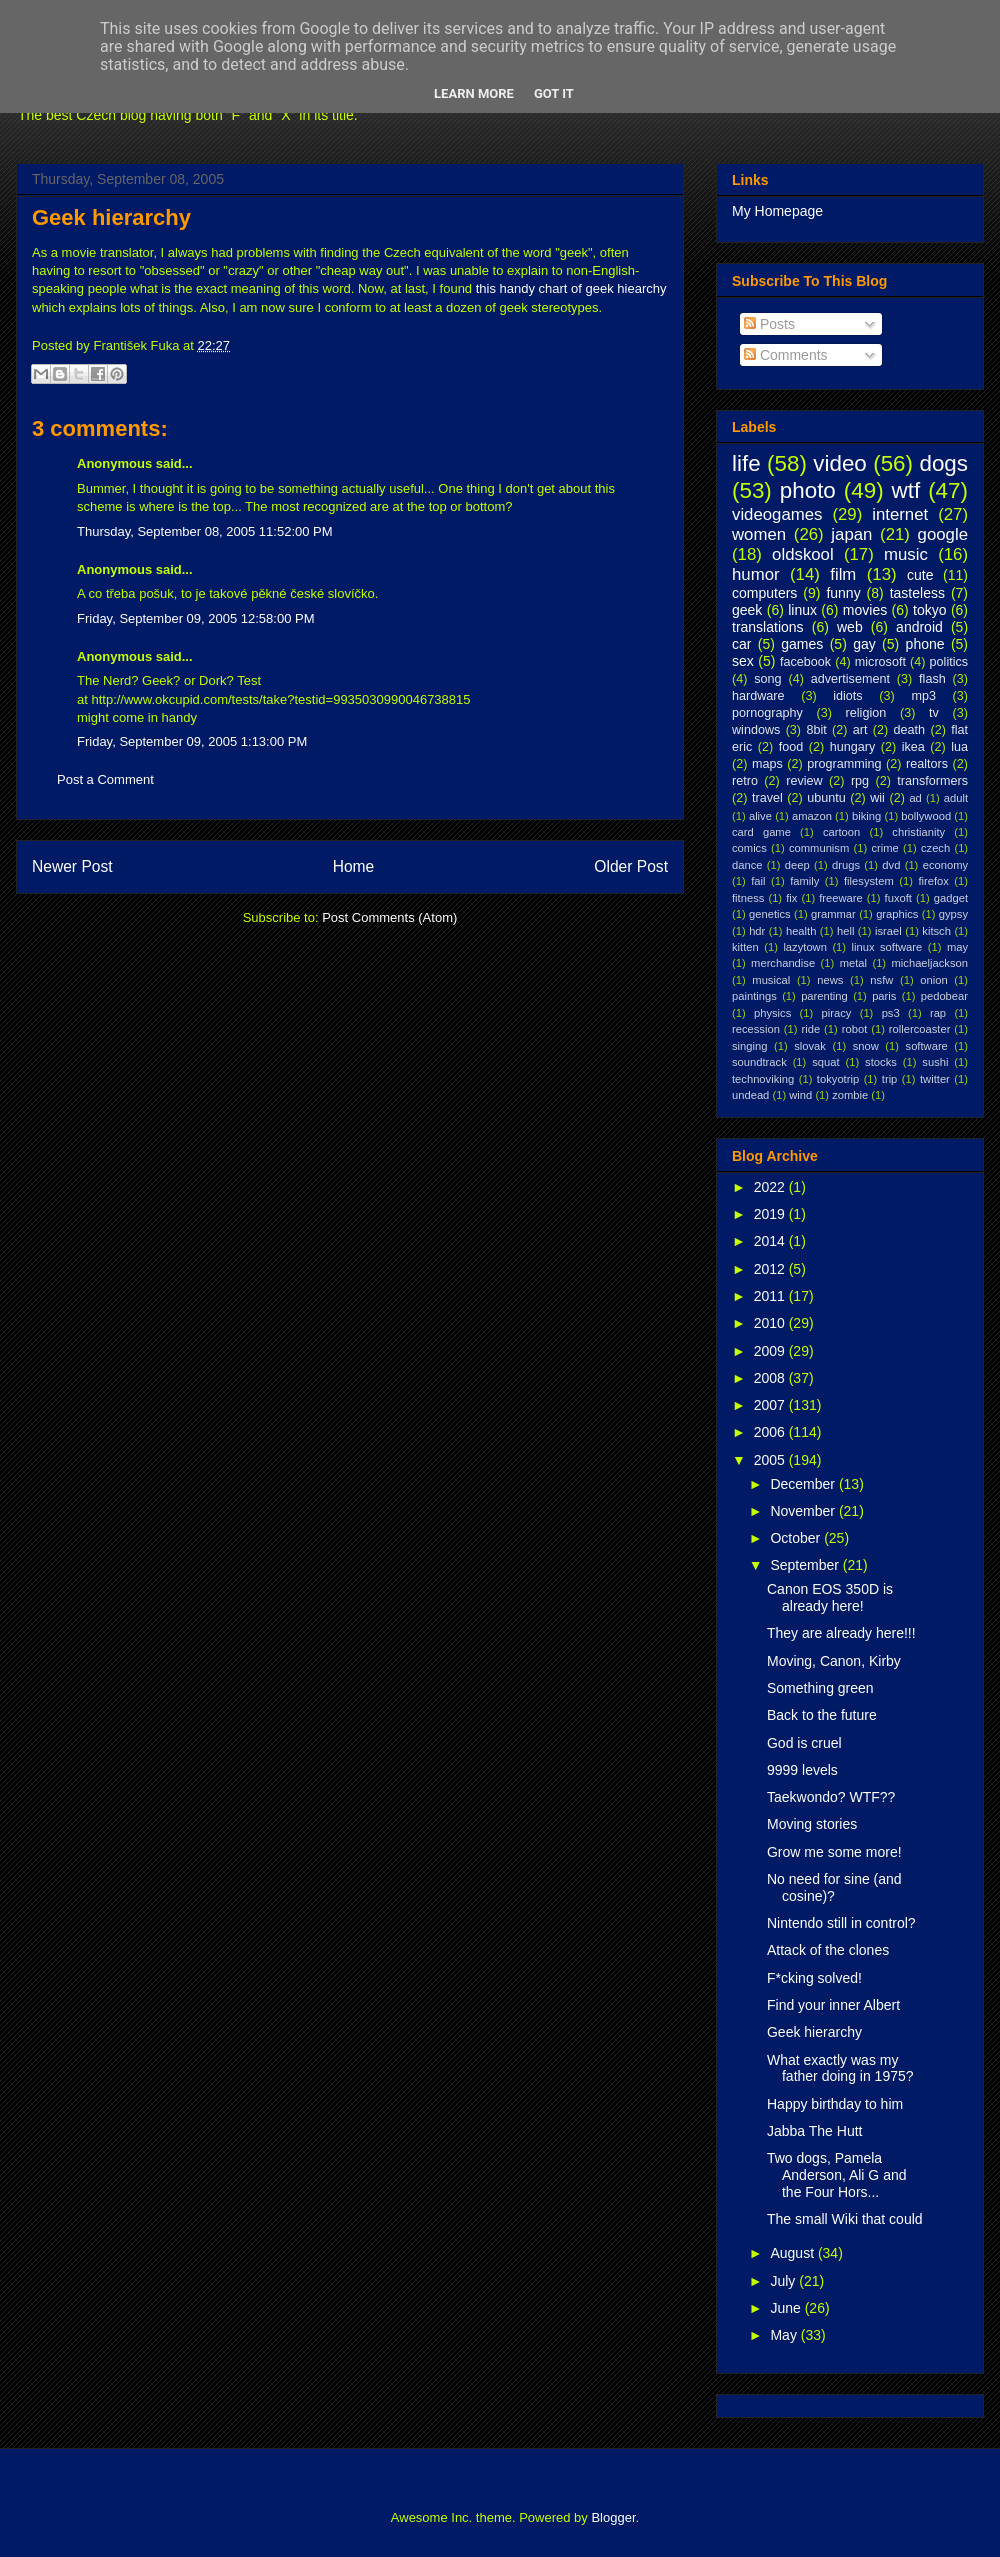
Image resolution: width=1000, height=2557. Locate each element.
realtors (927, 764)
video (840, 463)
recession (756, 1029)
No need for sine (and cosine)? (834, 1887)
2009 (771, 1351)
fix (791, 898)
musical (771, 980)
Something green (820, 1688)
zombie (850, 1095)
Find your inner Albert (833, 2005)
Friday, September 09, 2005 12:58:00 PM (196, 618)
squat (825, 1062)
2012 (771, 1269)
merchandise (783, 963)
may (957, 947)
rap (938, 1013)
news (830, 980)
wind (800, 1095)
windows (756, 730)
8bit (816, 730)
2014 (771, 1241)
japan (851, 534)
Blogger (613, 2517)
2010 (771, 1323)
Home (354, 866)
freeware (841, 898)
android (919, 627)
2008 (771, 1378)
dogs (943, 463)
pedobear (944, 996)
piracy (837, 1013)
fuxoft (898, 898)
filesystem (869, 881)
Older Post (631, 866)
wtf (906, 490)
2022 (771, 1187)
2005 (771, 1460)
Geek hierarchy (111, 217)
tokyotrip (838, 1079)
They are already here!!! (841, 1633)
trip (890, 1079)
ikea (913, 747)
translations (768, 627)
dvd (891, 865)
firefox (933, 881)
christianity (918, 832)
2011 (771, 1296)
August (793, 2253)
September (806, 1565)
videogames (777, 514)
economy (945, 865)
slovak (810, 1046)
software (927, 1046)
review (804, 781)
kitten (745, 947)
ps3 (891, 1013)
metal (853, 963)
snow (866, 1046)
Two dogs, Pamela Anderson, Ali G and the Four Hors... (837, 2175)
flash (932, 679)
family (804, 881)
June (787, 2308)
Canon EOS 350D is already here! (830, 1597)
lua (959, 747)
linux (802, 610)
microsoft (880, 662)
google (943, 534)
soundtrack (759, 1062)
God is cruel (804, 1743)
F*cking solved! (814, 1978)
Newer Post (72, 866)
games (802, 644)
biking (866, 816)
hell (845, 931)
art (860, 730)
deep (797, 865)
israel (888, 931)
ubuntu (826, 798)
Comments (786, 355)
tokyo (929, 610)
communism (819, 848)
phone (925, 644)
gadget (951, 898)
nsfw (881, 980)
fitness (748, 898)
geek (747, 610)
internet (900, 514)
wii (877, 798)
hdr (757, 931)
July (784, 2281)
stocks (881, 1062)
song (767, 679)
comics (749, 848)
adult (956, 798)
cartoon (841, 832)
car (741, 644)
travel (767, 798)
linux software (887, 947)
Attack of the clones (828, 1950)
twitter (935, 1079)
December (804, 1484)
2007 (771, 1405)
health (801, 931)
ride (810, 1029)
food (791, 747)
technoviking (763, 1079)
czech (935, 848)
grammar (833, 914)
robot (855, 1029)
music (906, 554)
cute (920, 575)
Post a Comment (105, 779)
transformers (932, 781)
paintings (754, 996)
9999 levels (802, 1770)
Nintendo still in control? (841, 1923)
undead (750, 1095)
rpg (860, 781)
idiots (847, 696)
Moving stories (812, 1824)
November (804, 1511)
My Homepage (777, 211)
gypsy (953, 914)
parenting (824, 996)
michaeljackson (930, 963)
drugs (846, 865)
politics (949, 662)
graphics (897, 914)
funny (843, 593)
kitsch (936, 931)
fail (758, 881)
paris (884, 996)
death (910, 730)
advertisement (850, 679)
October (797, 1538)
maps (767, 764)
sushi (935, 1062)
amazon (812, 816)
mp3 (923, 696)
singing (749, 1046)
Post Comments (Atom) (389, 917)
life (746, 463)
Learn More (474, 93)
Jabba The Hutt (814, 2131)
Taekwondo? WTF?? (831, 1797)
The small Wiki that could (845, 2219)
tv (934, 713)
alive (760, 816)
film (843, 574)
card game (761, 832)
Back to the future (822, 1715)
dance (747, 865)
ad (915, 798)
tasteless (917, 593)
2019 (771, 1214)
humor (756, 574)
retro (745, 781)
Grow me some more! (834, 1852)
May (785, 2335)
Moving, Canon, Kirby (834, 1661)
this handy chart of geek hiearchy (571, 288)
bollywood (926, 816)
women (759, 534)
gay (864, 644)
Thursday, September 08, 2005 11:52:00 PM (205, 531)
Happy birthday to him (835, 2104)
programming (844, 764)
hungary (853, 747)
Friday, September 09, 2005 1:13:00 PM (192, 741)
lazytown (805, 947)
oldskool (803, 554)
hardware (758, 696)
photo (808, 490)
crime (884, 848)
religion (866, 713)
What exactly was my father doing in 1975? (840, 2068)
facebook (805, 662)
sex (743, 661)
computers (764, 593)
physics (772, 1013)
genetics (770, 914)
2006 (771, 1432)
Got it (554, 93)
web (850, 627)
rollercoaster (920, 1029)
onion (933, 980)
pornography (767, 713)
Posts (769, 324)
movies (865, 610)
